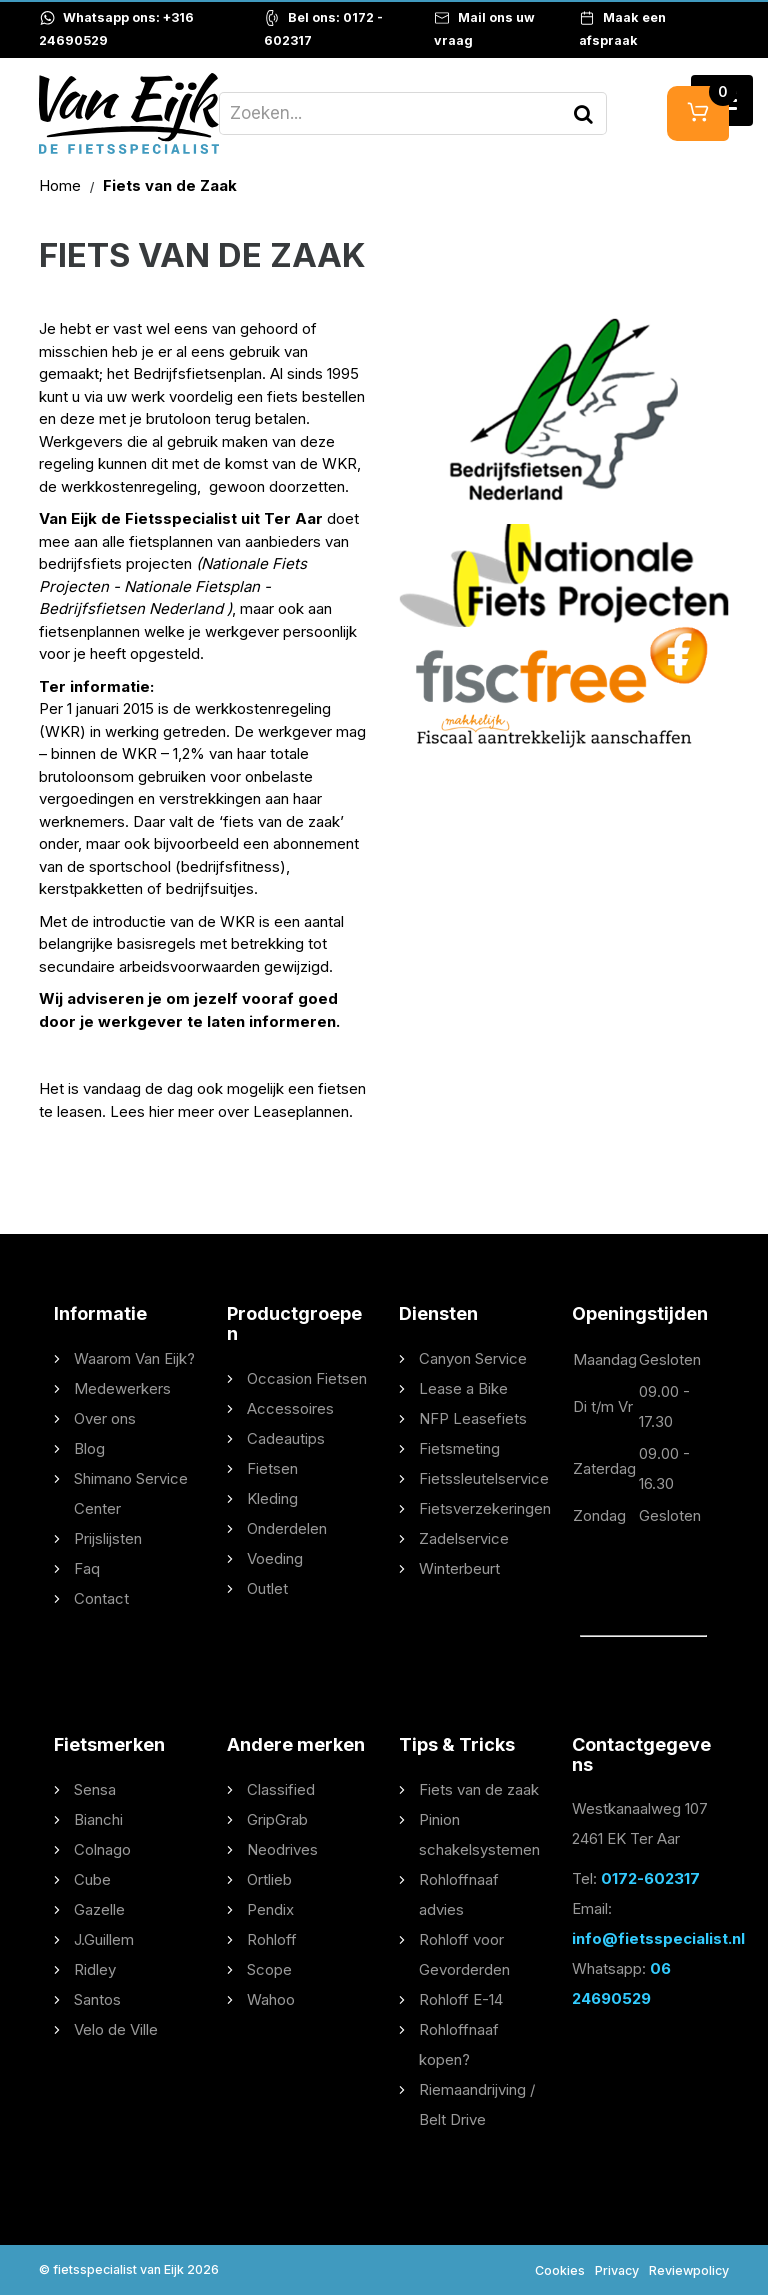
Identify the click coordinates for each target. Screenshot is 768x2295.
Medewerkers (122, 1388)
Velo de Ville (116, 2029)
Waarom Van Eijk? (134, 1358)
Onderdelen (287, 1528)
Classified (281, 1789)
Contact (101, 1598)
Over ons (105, 1418)
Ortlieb (269, 1879)
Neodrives (282, 1849)
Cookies (560, 2270)
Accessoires (290, 1408)
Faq (87, 1568)
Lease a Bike (463, 1388)
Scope (269, 1969)
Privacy (617, 2270)
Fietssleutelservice (484, 1478)
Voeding (275, 1558)
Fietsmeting (459, 1448)
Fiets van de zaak (479, 1789)
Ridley (95, 1969)
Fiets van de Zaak (170, 185)
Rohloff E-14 (461, 1999)
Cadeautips (286, 1438)
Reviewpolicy (689, 2270)
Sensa (95, 1789)
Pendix (270, 1909)
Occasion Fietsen (307, 1378)
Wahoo (271, 1999)
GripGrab (277, 1819)
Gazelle (99, 1909)
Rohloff (272, 1939)
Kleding (272, 1498)
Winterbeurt (459, 1568)
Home (62, 185)
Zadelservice (464, 1538)
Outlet (267, 1588)
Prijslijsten (108, 1538)
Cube (92, 1879)
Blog (89, 1448)
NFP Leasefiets (473, 1418)
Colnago (102, 1849)
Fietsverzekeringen (485, 1508)
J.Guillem (104, 1939)
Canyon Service (473, 1358)
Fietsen (272, 1468)
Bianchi (98, 1819)
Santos (97, 1999)
